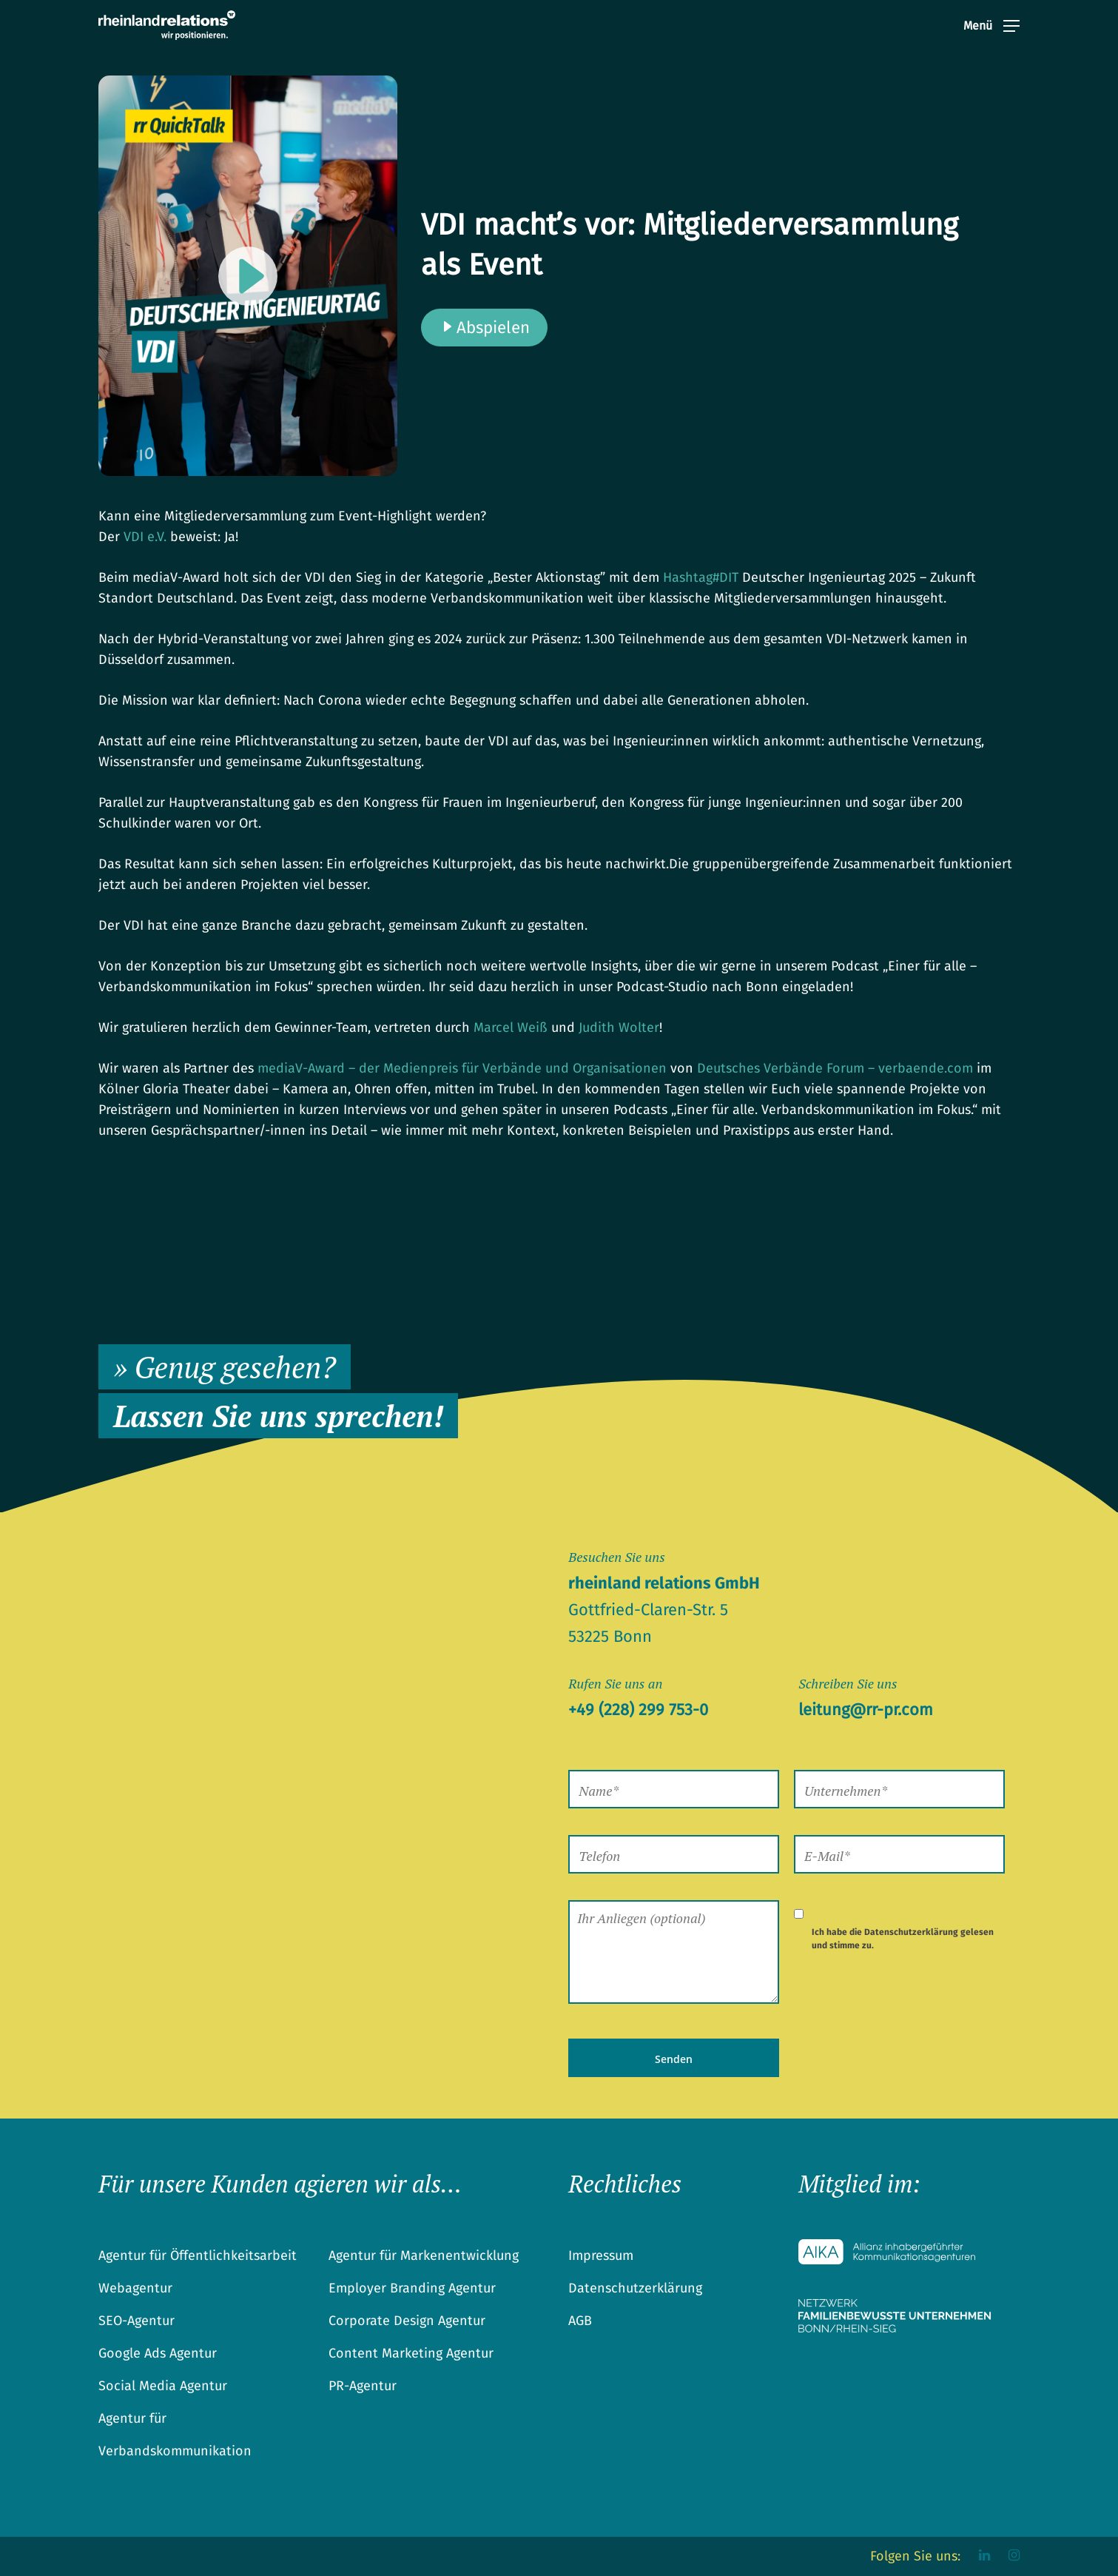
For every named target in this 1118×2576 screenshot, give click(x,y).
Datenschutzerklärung (911, 1932)
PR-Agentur (363, 2386)
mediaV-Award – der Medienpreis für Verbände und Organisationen (462, 1068)
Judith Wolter (619, 1027)
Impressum (600, 2255)
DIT (700, 577)
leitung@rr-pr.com (865, 1710)
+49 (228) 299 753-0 (638, 1710)
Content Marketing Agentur (411, 2353)
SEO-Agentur (136, 2320)
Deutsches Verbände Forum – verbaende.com (835, 1068)
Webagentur (135, 2288)
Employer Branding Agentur (412, 2288)
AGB (580, 2320)
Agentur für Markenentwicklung (424, 2255)
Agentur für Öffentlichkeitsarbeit (197, 2255)
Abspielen (484, 328)
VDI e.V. (145, 537)
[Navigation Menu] (991, 35)
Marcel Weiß (511, 1027)
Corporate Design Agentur (407, 2320)
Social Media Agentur (162, 2386)
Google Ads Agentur (157, 2353)
